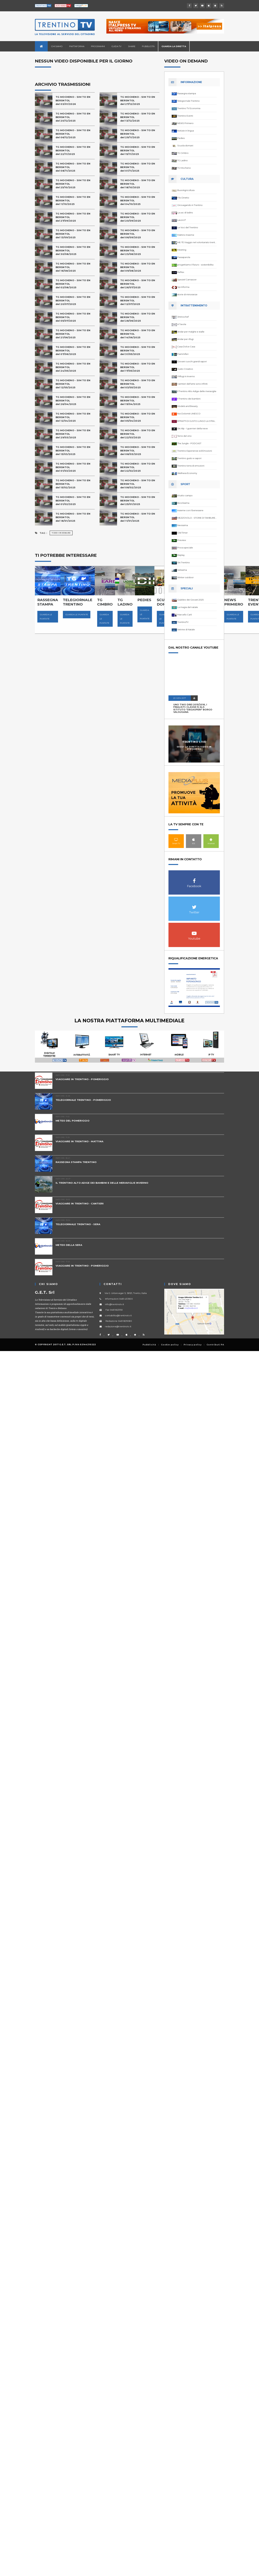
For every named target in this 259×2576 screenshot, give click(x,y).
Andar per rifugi (185, 339)
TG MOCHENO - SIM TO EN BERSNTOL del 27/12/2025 (137, 100)
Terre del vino (184, 436)
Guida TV (116, 46)
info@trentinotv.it (114, 1304)
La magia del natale (187, 607)
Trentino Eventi (185, 115)
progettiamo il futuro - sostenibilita (195, 264)
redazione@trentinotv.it (118, 1326)
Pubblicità (148, 46)
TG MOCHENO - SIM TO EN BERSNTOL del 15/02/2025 (73, 484)
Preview (181, 540)
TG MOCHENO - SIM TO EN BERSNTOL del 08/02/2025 (137, 484)
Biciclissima (183, 503)
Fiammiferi (183, 354)
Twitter (194, 905)
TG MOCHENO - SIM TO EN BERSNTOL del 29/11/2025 (137, 134)
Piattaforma (76, 46)
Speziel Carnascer (187, 279)
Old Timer (182, 532)
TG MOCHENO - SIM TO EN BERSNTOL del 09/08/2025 (137, 267)
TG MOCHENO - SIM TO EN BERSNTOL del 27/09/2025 (73, 217)
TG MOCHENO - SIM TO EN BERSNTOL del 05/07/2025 (73, 317)
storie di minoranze (187, 294)
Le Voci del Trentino (187, 227)
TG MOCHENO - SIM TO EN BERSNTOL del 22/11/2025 (73, 150)
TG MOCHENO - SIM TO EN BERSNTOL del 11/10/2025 (73, 200)
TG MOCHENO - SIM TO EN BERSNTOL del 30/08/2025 (73, 250)
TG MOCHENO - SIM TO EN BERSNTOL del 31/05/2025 (137, 350)
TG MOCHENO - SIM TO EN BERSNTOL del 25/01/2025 (137, 500)
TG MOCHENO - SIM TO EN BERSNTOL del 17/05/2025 (137, 367)
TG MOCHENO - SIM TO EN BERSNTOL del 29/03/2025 (73, 434)
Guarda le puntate (46, 616)
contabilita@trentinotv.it (118, 1315)
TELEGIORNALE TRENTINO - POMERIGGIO (83, 1099)
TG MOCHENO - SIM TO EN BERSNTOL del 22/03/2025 (137, 434)
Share (131, 46)
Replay (181, 555)
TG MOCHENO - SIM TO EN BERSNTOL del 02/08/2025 (73, 284)
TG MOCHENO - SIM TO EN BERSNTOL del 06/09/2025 (137, 234)
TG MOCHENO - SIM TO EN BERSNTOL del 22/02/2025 (137, 467)
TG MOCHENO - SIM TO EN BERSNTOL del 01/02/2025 (73, 500)
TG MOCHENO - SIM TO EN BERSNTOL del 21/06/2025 (73, 334)
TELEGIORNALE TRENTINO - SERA (78, 1224)
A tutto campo (185, 495)
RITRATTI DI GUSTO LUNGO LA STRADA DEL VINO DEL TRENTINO (197, 421)
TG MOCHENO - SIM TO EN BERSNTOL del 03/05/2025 (137, 384)
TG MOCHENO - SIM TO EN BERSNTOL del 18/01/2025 (73, 517)
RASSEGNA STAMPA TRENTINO (76, 1162)
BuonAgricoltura (185, 190)
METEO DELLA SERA (69, 1244)
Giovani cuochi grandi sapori (192, 361)
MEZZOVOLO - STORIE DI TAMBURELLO (197, 517)
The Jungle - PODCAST (189, 443)
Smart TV (176, 839)
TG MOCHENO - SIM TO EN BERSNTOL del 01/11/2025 (137, 167)
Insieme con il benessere (190, 510)
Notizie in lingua (185, 130)
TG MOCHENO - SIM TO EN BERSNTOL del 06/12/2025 (73, 134)
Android (211, 839)
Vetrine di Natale (186, 629)
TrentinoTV (183, 622)
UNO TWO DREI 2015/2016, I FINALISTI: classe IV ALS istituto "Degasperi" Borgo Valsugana (192, 708)
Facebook (194, 879)
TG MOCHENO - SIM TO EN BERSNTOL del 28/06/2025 (137, 317)
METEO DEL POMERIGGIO (72, 1120)
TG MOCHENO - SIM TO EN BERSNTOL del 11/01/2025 (137, 517)
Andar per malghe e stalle (190, 331)
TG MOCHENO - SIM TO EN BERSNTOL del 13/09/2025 (73, 234)
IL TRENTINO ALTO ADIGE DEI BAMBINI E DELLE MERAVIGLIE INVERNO (102, 1182)
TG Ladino (182, 160)
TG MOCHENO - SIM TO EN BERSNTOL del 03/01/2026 (73, 100)
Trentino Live (194, 741)
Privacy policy (193, 1345)
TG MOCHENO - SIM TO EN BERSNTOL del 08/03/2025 (137, 450)
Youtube (194, 931)
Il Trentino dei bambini (188, 398)
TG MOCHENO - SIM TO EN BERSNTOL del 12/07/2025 (137, 300)
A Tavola (181, 324)
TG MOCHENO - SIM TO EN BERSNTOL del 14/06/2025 (137, 334)
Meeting (181, 249)
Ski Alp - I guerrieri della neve (192, 428)
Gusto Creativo (185, 369)
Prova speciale (185, 547)
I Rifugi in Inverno (186, 376)
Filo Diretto (183, 197)
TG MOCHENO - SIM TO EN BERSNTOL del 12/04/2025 (73, 417)
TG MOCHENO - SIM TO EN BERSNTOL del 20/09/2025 (137, 217)
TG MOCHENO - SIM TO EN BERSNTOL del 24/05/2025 (73, 367)
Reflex (180, 272)
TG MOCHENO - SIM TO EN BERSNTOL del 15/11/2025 (137, 150)
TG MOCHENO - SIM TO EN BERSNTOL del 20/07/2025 (73, 300)
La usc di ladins (185, 212)
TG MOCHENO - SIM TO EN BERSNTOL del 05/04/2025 (137, 417)
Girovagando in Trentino (190, 205)
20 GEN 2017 (179, 698)
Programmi (98, 46)
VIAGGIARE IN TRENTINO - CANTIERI (80, 1203)
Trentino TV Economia (188, 108)
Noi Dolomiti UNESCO (188, 413)
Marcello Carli (184, 614)
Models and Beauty (187, 406)
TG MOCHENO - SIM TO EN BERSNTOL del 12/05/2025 (73, 384)
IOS (193, 839)
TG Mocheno (184, 168)
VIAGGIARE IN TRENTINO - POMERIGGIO (82, 1079)
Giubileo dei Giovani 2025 (190, 599)
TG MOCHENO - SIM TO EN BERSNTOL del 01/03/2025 (73, 467)
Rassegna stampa (186, 93)
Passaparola (183, 257)
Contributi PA (215, 1345)
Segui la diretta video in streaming (194, 748)
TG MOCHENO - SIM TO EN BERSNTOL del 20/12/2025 (73, 117)
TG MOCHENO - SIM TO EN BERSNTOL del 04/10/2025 (137, 200)
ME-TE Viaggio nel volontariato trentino (197, 242)
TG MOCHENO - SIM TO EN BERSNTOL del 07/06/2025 (73, 350)
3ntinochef (183, 316)
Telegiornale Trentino (188, 101)
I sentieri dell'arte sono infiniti (192, 383)
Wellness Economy (187, 473)
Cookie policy (170, 1345)
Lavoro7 (181, 220)
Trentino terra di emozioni (190, 465)
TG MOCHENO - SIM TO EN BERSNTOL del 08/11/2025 (73, 167)
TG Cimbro (183, 153)
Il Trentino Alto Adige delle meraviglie (196, 391)
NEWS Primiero (185, 123)
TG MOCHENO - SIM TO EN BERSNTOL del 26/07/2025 (137, 284)
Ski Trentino (183, 562)
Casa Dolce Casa (186, 346)
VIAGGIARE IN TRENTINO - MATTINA (79, 1141)
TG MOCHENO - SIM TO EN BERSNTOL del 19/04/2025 (137, 400)
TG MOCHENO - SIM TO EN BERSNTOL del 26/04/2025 (73, 400)
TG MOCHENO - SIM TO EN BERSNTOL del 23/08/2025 (137, 250)
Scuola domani (185, 145)
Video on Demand (61, 533)
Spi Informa (183, 287)
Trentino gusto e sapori (189, 458)
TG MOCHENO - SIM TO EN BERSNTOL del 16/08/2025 (73, 267)
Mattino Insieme (185, 235)
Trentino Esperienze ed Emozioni (194, 450)
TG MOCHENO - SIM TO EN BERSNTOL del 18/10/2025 (137, 184)
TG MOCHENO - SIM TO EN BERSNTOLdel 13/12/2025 (137, 117)
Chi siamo (57, 46)
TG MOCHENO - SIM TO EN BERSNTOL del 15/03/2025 (73, 450)
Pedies (181, 138)
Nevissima (182, 525)
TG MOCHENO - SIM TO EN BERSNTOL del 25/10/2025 (73, 184)
